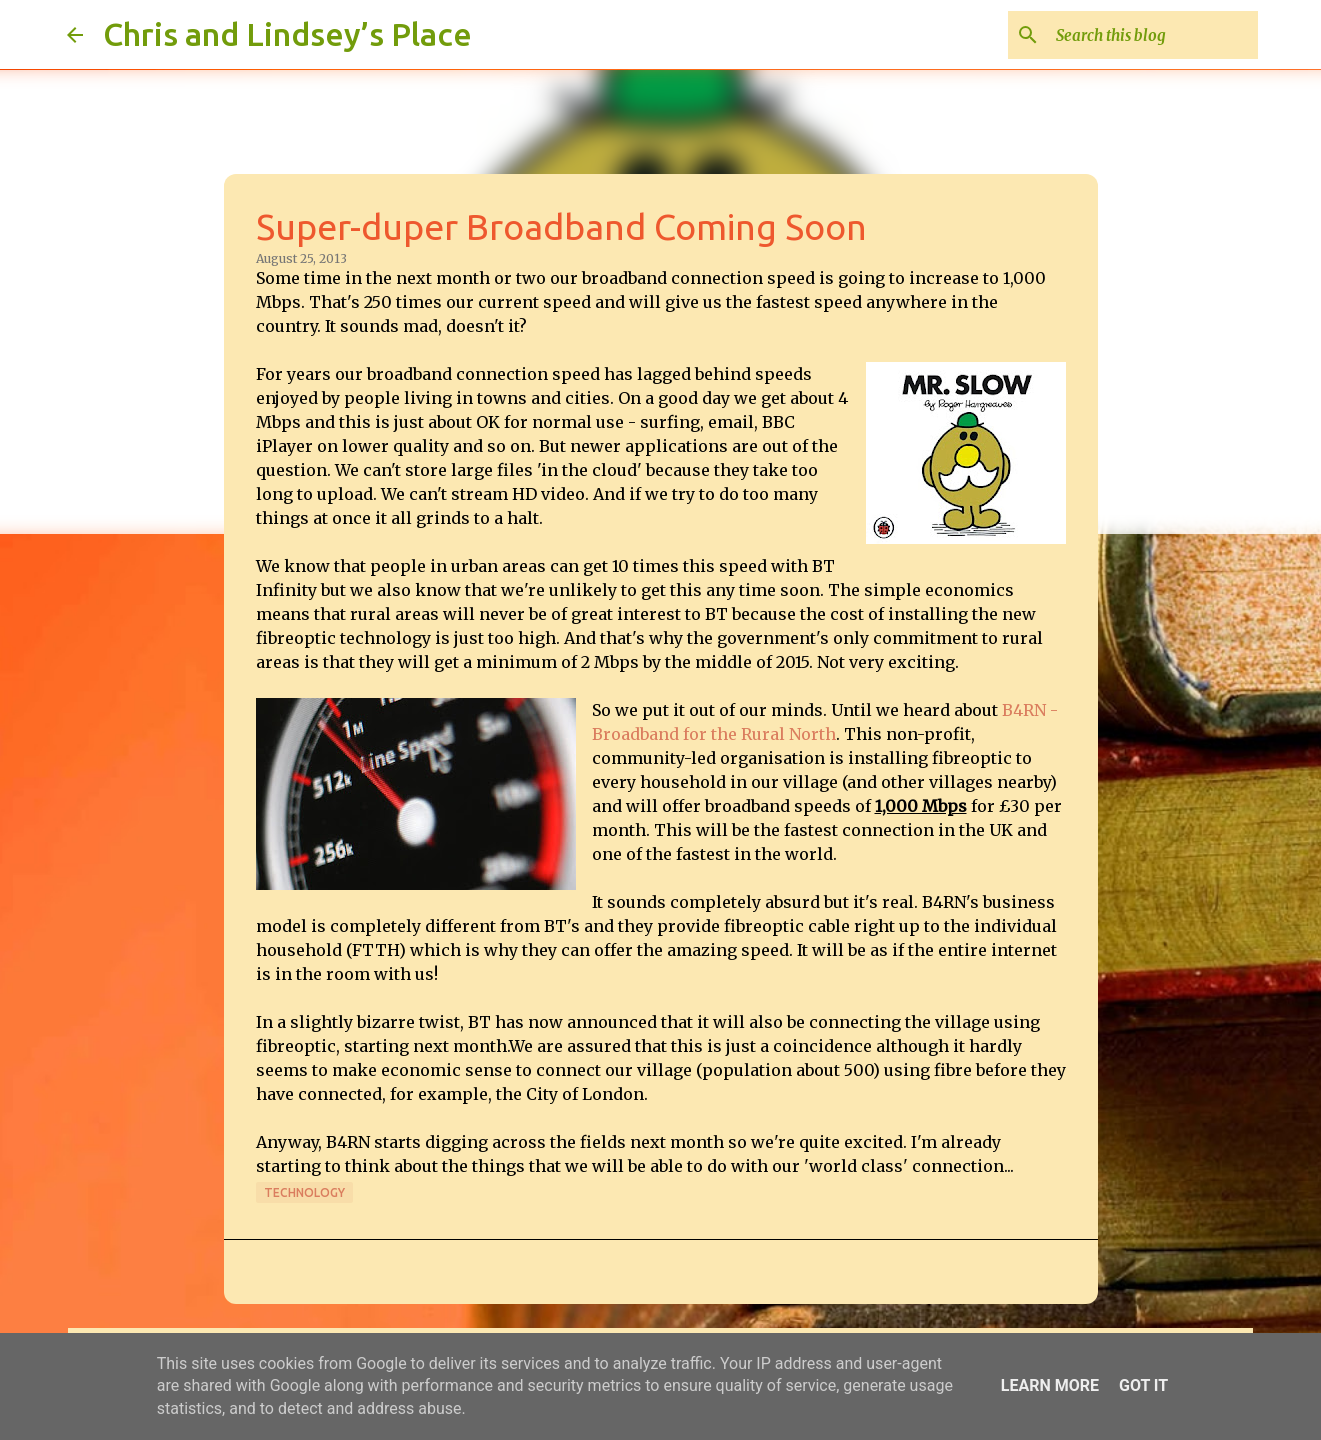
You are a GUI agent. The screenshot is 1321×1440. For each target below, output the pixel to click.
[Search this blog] (1153, 35)
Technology (304, 1192)
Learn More (1050, 1385)
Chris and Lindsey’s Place (287, 34)
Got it (1143, 1385)
